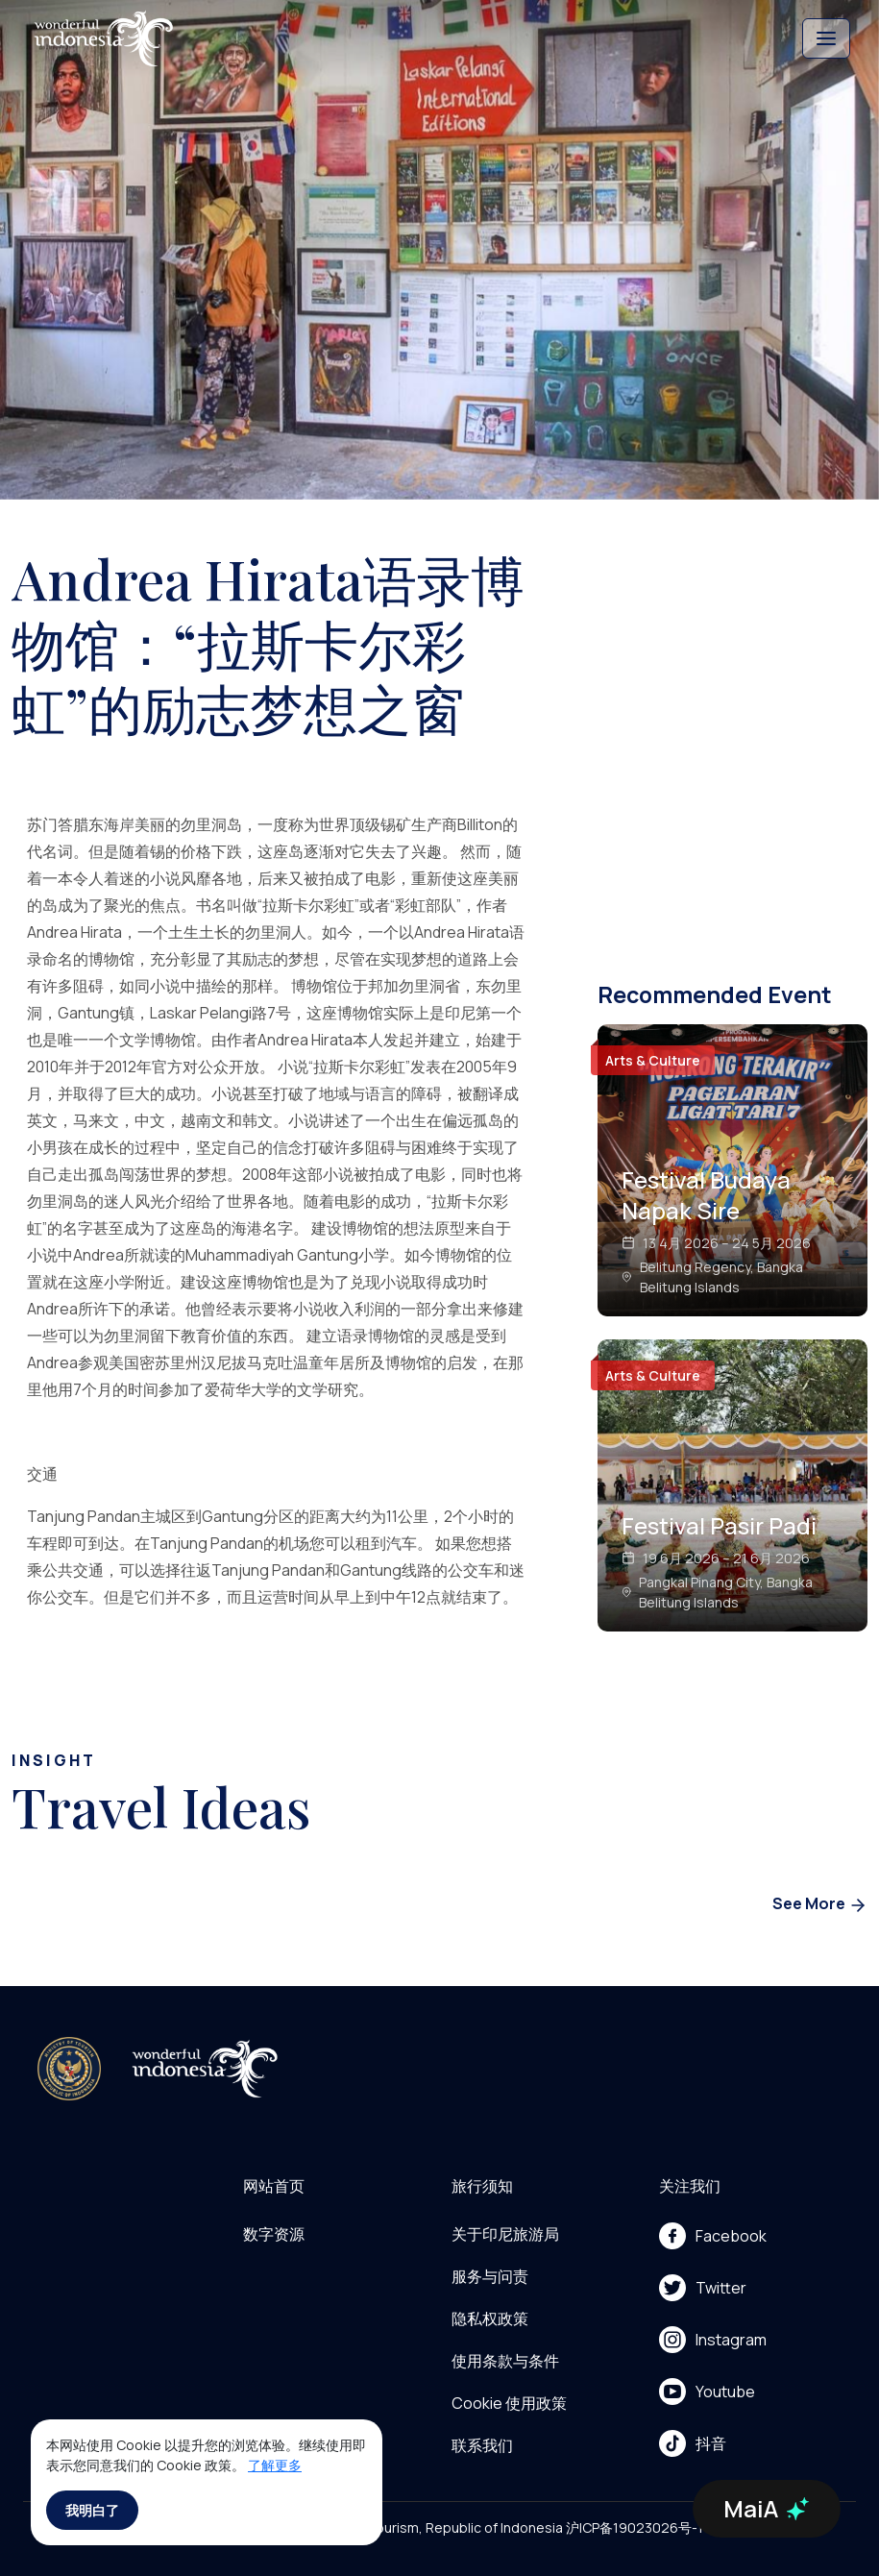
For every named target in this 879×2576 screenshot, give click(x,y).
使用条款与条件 (505, 2360)
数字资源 (274, 2234)
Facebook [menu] (713, 2235)
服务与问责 (490, 2276)
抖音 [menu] (692, 2443)
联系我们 (482, 2445)
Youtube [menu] (707, 2391)
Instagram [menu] (713, 2339)
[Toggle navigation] (826, 38)
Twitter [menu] (702, 2287)
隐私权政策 (490, 2318)
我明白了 (92, 2510)
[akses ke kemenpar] (69, 2068)
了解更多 (275, 2465)
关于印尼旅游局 (505, 2234)
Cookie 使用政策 (509, 2403)
